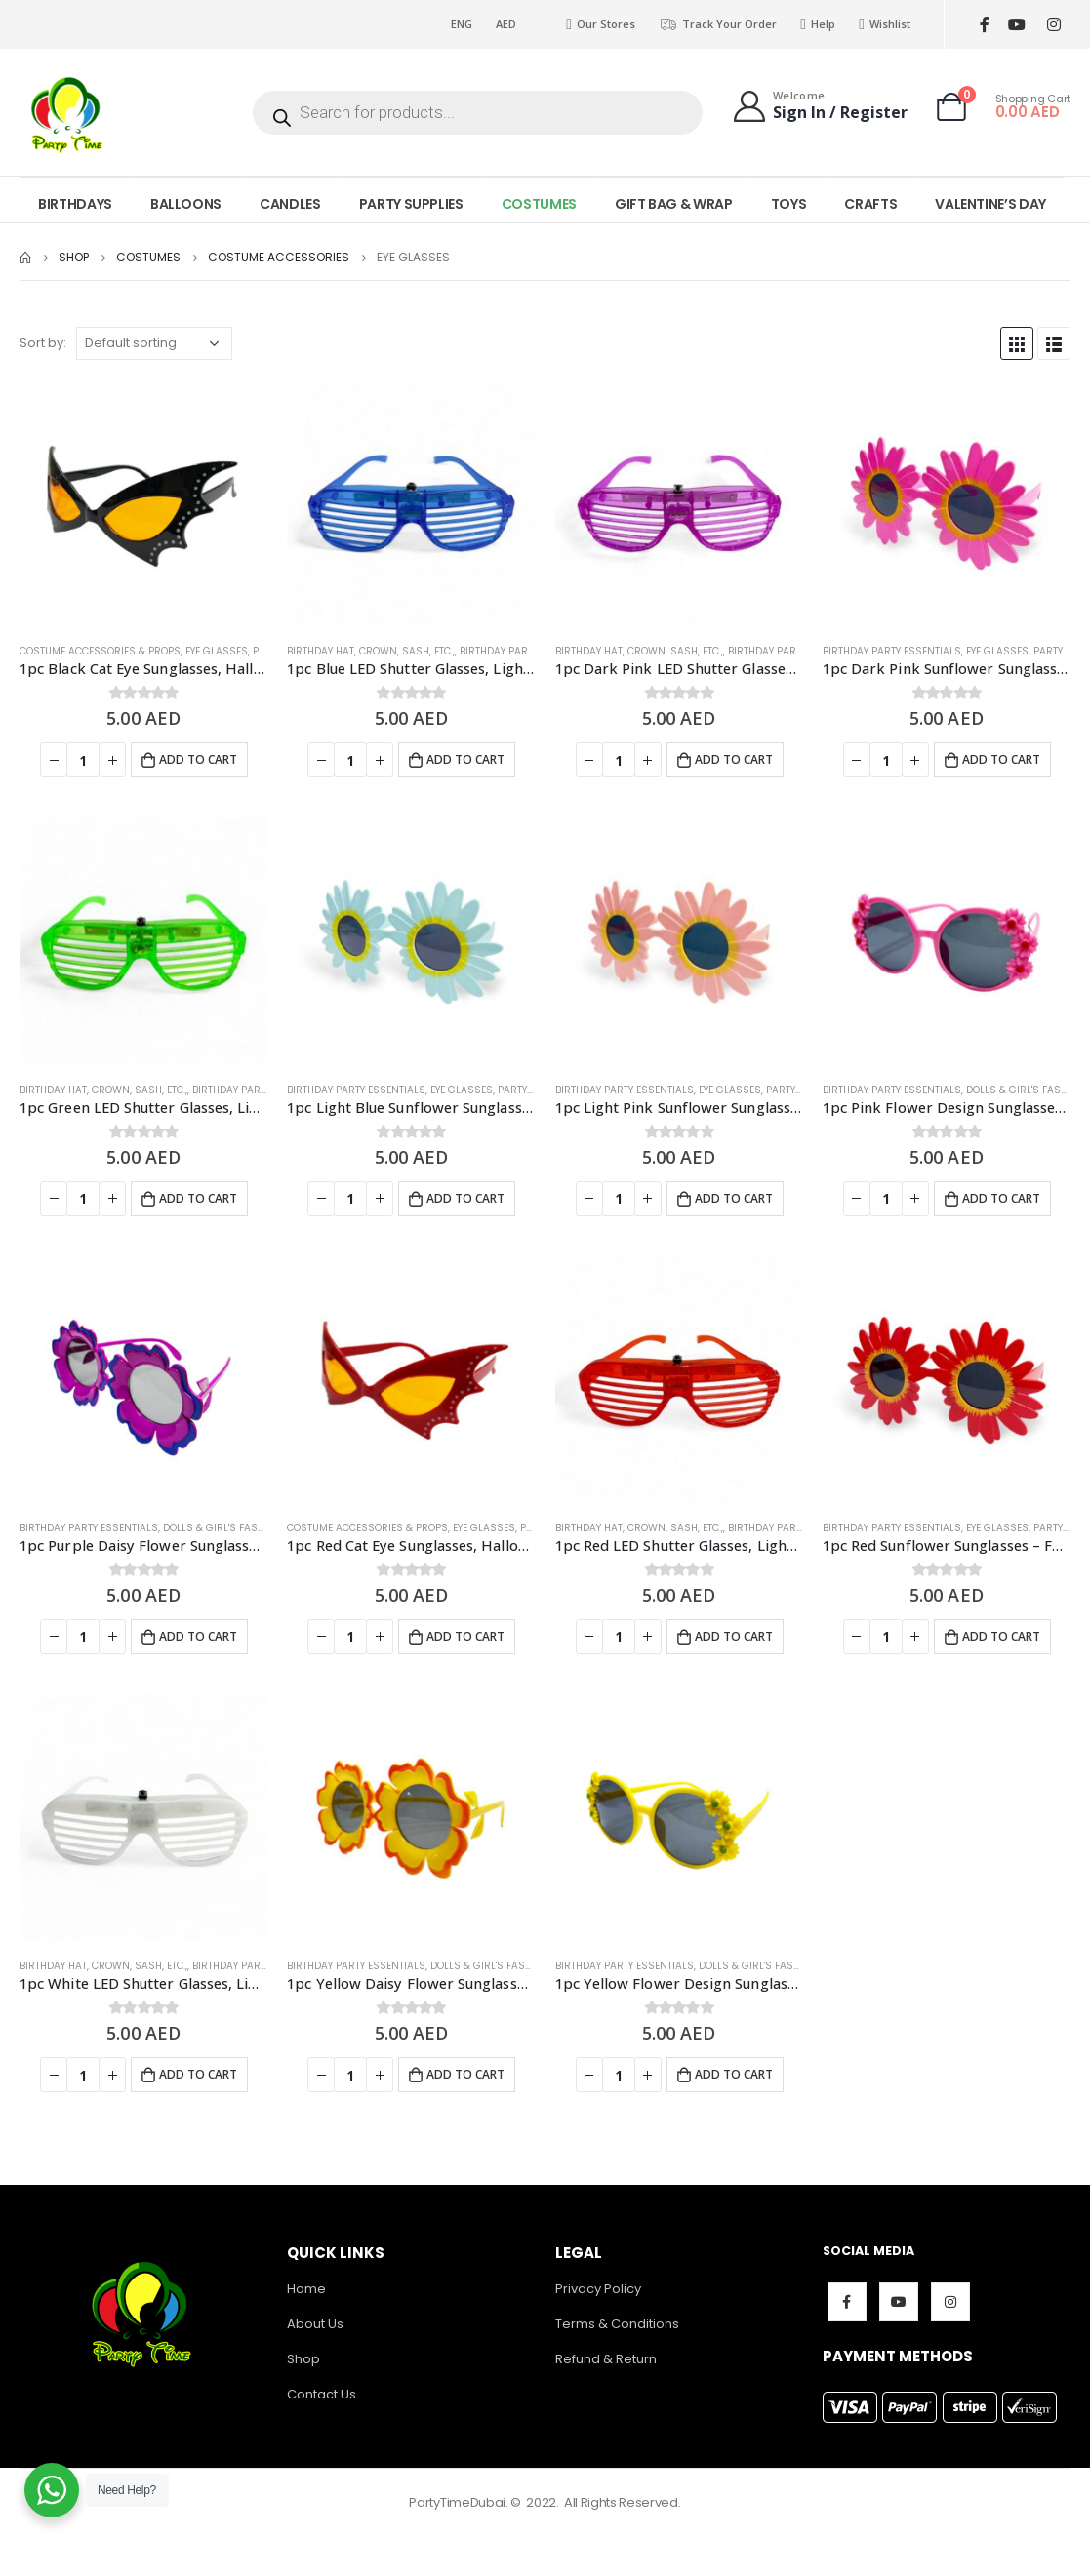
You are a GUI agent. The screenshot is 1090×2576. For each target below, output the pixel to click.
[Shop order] (154, 343)
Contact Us (321, 2394)
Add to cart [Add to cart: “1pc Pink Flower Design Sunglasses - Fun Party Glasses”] (1001, 1198)
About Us (315, 2324)
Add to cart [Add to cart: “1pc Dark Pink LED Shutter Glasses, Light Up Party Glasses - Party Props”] (734, 759)
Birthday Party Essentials (529, 651)
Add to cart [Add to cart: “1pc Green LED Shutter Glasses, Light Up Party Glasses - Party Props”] (198, 1198)
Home (306, 2288)
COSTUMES (539, 204)
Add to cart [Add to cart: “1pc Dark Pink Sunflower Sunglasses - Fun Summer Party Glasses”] (1001, 759)
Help (817, 24)
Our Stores (600, 24)
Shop (303, 2359)
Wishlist (884, 24)
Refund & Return (606, 2359)
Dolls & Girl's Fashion (1025, 1090)
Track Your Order (718, 24)
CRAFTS (870, 204)
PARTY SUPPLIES (411, 204)
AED (506, 24)
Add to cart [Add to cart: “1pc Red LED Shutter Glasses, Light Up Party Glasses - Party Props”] (734, 1636)
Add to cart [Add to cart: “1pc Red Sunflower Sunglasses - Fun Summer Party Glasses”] (1001, 1636)
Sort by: (43, 343)
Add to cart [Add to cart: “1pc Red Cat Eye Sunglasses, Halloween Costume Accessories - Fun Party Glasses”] (465, 1636)
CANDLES (290, 204)
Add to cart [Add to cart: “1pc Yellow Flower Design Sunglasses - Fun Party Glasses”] (734, 2074)
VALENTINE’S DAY (990, 204)
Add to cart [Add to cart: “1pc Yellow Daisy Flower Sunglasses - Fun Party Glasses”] (465, 2074)
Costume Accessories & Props (100, 651)
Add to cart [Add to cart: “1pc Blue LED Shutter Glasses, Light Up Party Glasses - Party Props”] (465, 759)
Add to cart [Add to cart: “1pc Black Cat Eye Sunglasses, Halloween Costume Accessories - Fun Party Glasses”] (198, 759)
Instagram (950, 2301)
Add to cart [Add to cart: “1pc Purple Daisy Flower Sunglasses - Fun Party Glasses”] (198, 1636)
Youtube (898, 2301)
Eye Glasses (216, 651)
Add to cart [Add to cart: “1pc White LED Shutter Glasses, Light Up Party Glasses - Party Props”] (198, 2074)
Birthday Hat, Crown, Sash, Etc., (371, 651)
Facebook (847, 2301)
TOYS (789, 204)
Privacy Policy (598, 2288)
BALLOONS (186, 204)
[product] (143, 503)
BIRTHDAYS (75, 204)
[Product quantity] (83, 759)
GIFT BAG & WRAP (674, 204)
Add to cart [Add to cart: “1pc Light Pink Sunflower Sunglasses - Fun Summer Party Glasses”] (734, 1198)
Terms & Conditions (617, 2324)
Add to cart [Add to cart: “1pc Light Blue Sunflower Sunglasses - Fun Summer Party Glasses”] (465, 1198)
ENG (461, 24)
